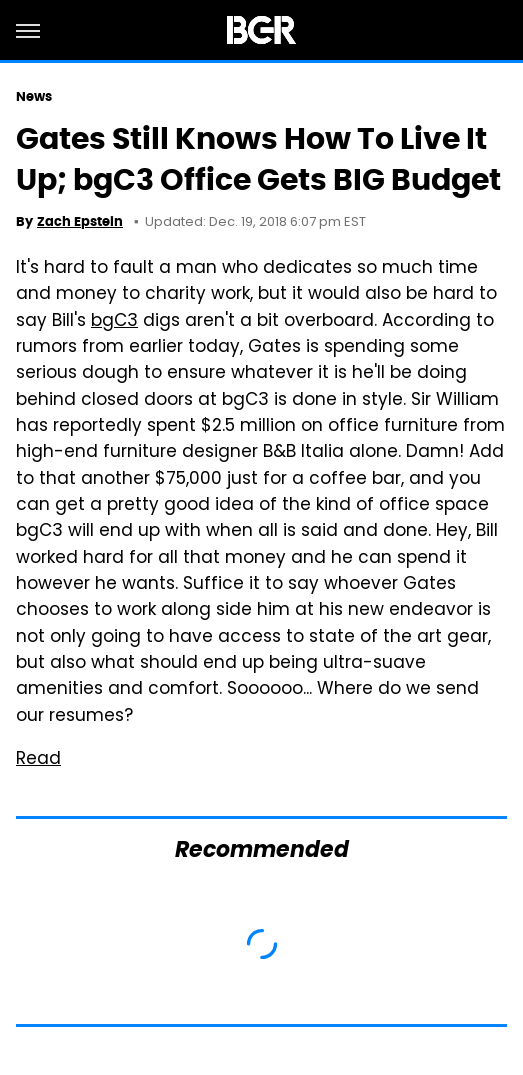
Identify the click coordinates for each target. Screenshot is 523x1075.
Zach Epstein (80, 221)
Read (38, 760)
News (34, 96)
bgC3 (114, 322)
